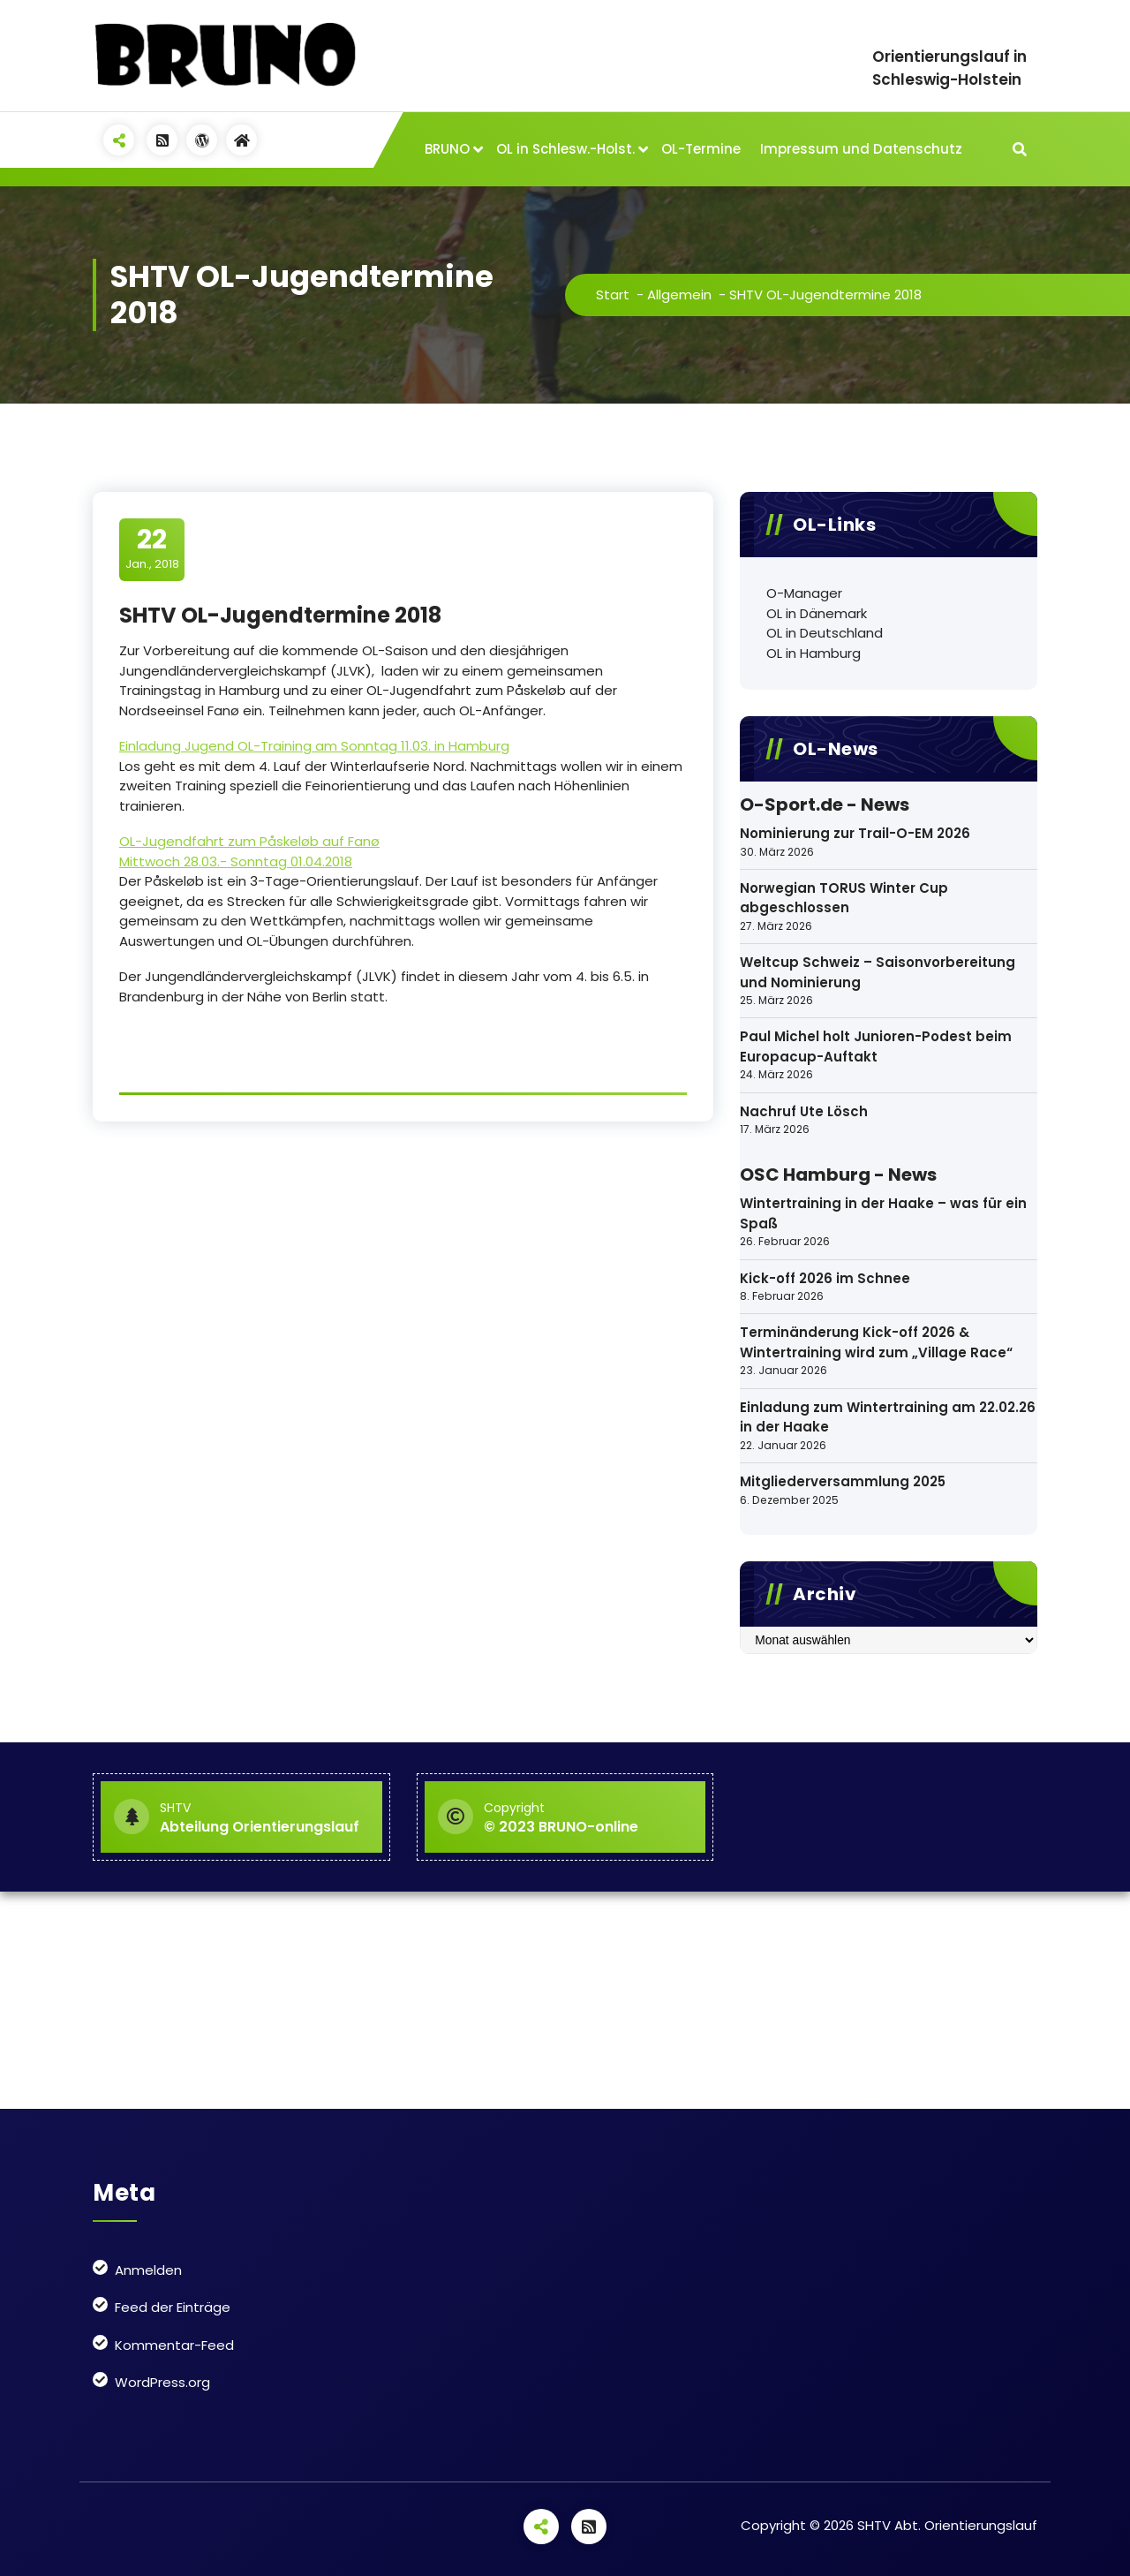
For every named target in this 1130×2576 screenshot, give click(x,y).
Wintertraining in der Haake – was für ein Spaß (883, 1213)
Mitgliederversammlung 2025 (842, 1481)
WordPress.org (162, 2382)
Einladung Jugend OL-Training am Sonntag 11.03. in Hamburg (314, 746)
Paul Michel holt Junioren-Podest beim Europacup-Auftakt (876, 1046)
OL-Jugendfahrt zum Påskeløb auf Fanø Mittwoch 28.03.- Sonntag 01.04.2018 (249, 851)
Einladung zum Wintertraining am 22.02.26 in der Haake (888, 1417)
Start (612, 294)
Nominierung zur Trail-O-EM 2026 (855, 833)
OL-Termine (701, 149)
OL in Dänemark (816, 613)
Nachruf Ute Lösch (804, 1111)
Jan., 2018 (152, 548)
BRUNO (447, 149)
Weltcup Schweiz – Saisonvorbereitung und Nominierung (877, 972)
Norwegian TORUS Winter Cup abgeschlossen (844, 898)
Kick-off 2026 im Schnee (825, 1278)
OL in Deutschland (824, 632)
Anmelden (148, 2270)
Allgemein (679, 294)
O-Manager (804, 593)
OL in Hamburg (813, 653)
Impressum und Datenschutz (861, 149)
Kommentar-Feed (174, 2345)
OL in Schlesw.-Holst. (565, 149)
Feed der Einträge (172, 2307)
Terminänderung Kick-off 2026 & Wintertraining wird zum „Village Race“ (876, 1342)
